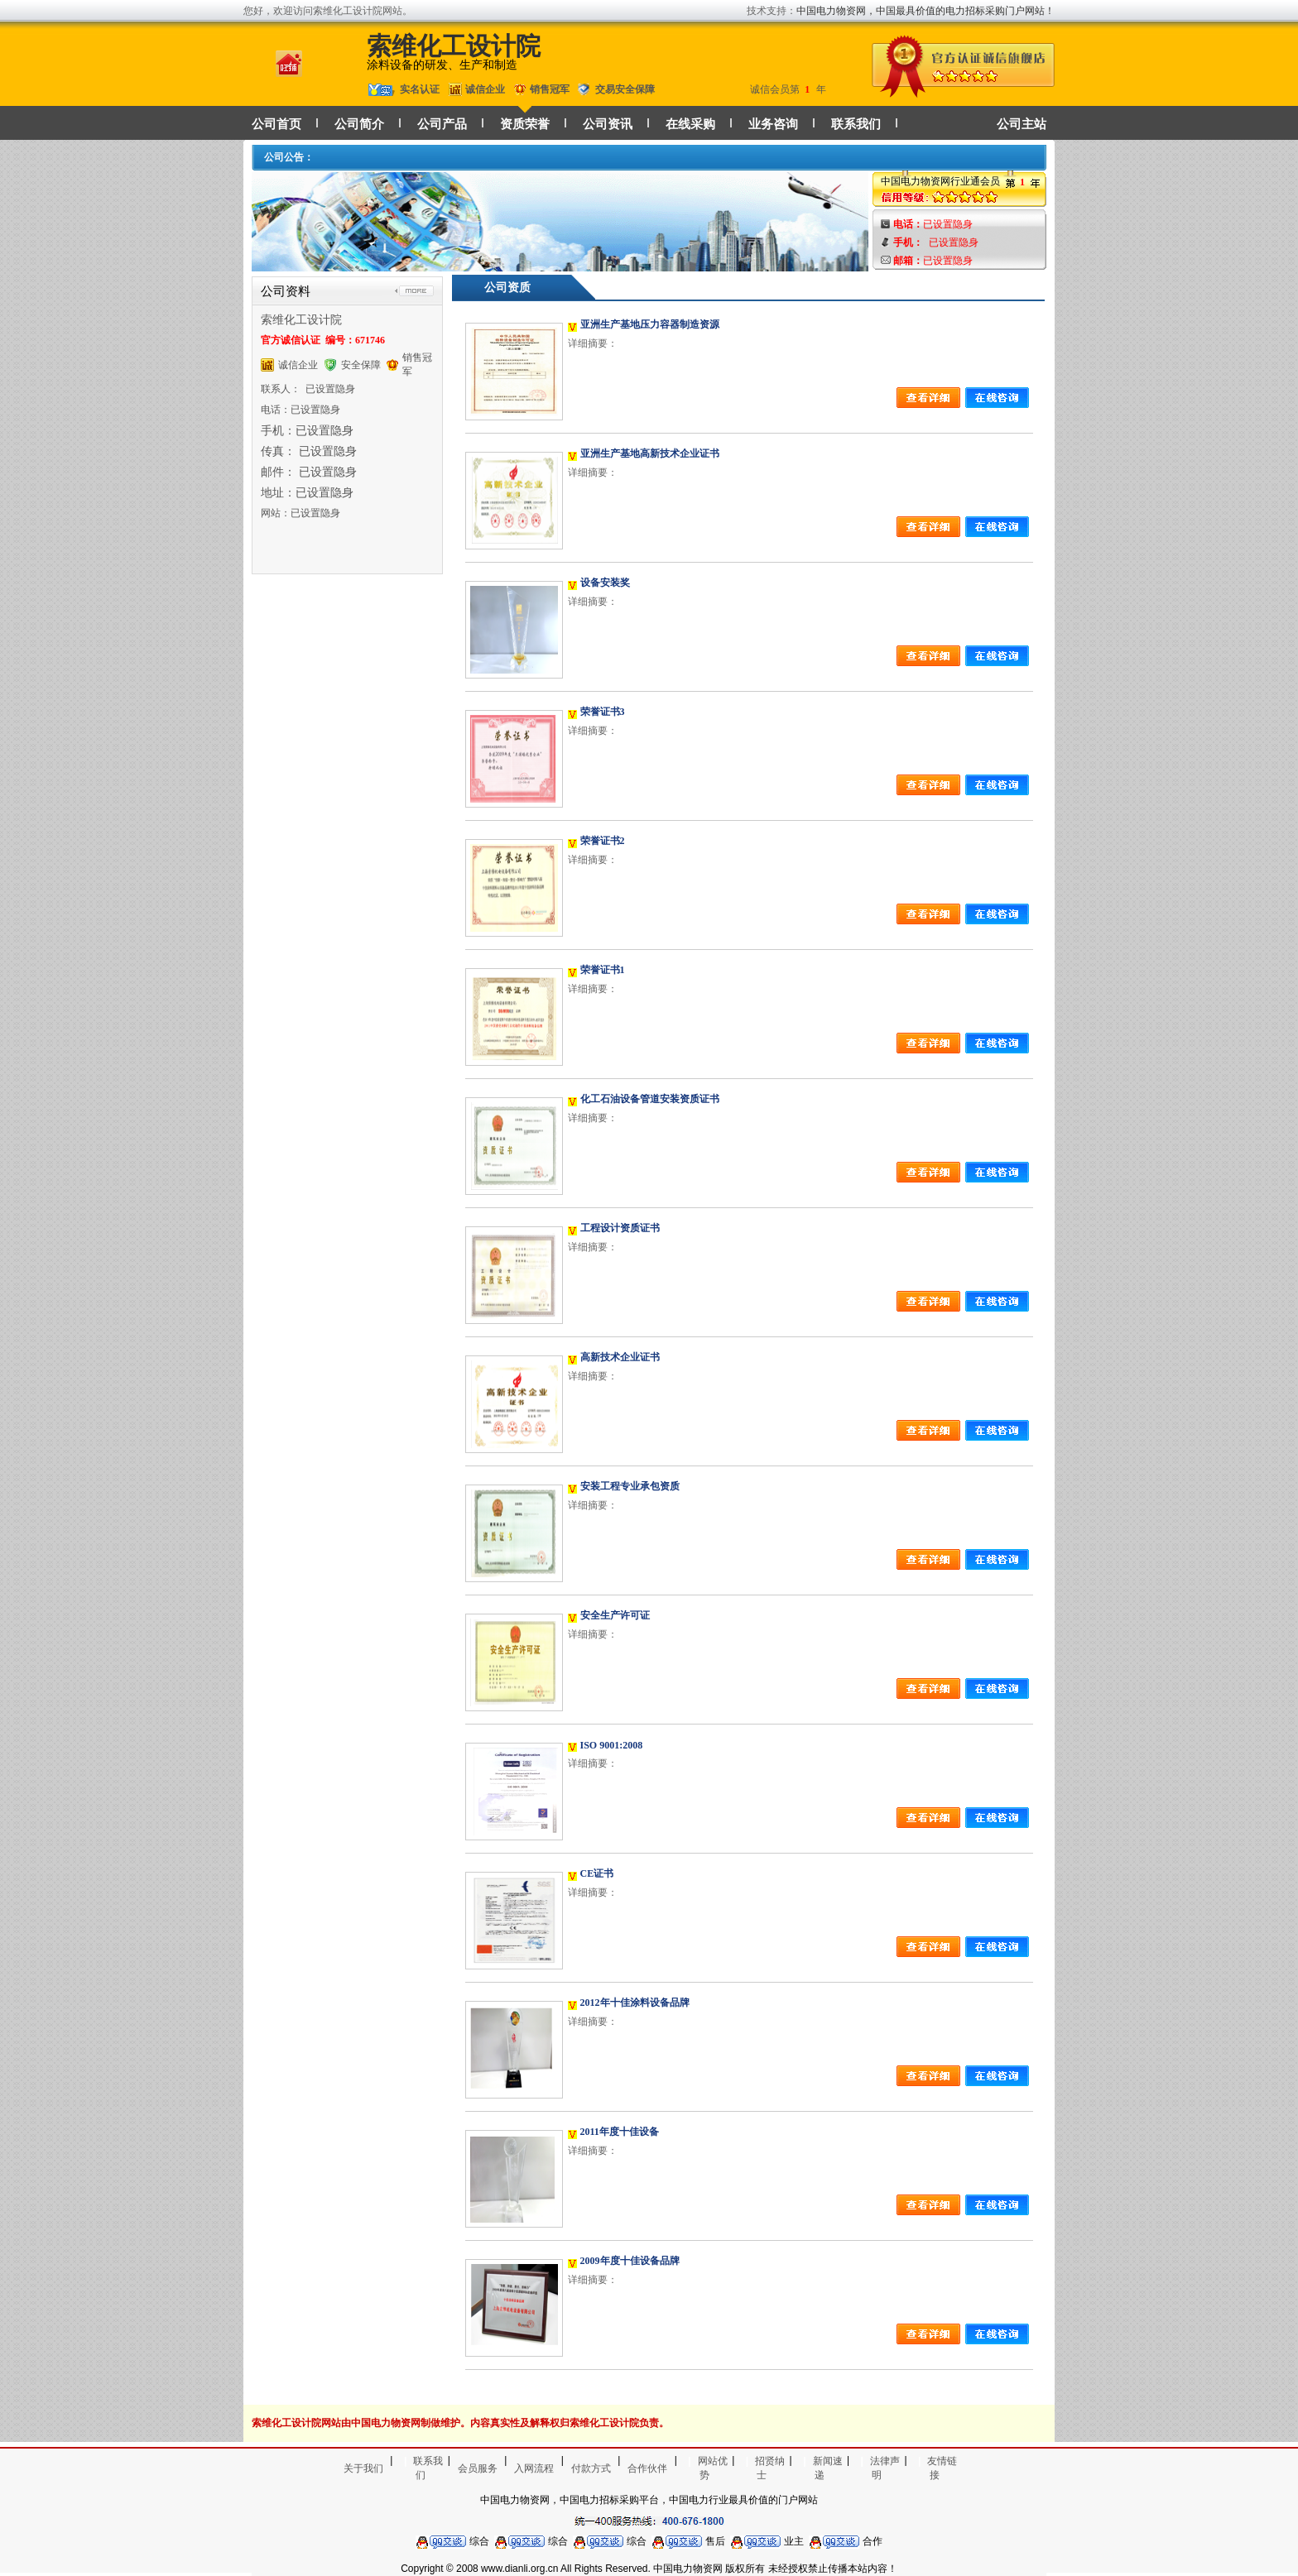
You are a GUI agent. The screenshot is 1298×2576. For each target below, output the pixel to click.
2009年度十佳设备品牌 (630, 2261)
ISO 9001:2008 (611, 1745)
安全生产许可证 (615, 1615)
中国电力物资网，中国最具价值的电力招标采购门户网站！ (925, 11)
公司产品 (442, 124)
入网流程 (534, 2468)
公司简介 (359, 124)
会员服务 (478, 2468)
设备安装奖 (605, 582)
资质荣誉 (525, 124)
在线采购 (690, 124)
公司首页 (276, 124)
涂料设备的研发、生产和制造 (442, 65)
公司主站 (1021, 124)
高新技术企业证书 (620, 1357)
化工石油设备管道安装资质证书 (649, 1099)
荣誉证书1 (602, 970)
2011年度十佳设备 (619, 2131)
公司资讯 (607, 124)
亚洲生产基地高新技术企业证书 (649, 453)
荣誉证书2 (602, 841)
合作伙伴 (647, 2468)
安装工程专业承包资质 (630, 1486)
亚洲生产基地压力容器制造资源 (649, 324)
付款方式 (591, 2468)
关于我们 (363, 2468)
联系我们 (856, 124)
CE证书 (597, 1873)
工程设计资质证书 (620, 1228)
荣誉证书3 (602, 711)
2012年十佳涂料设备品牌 (635, 2002)
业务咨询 (773, 124)
